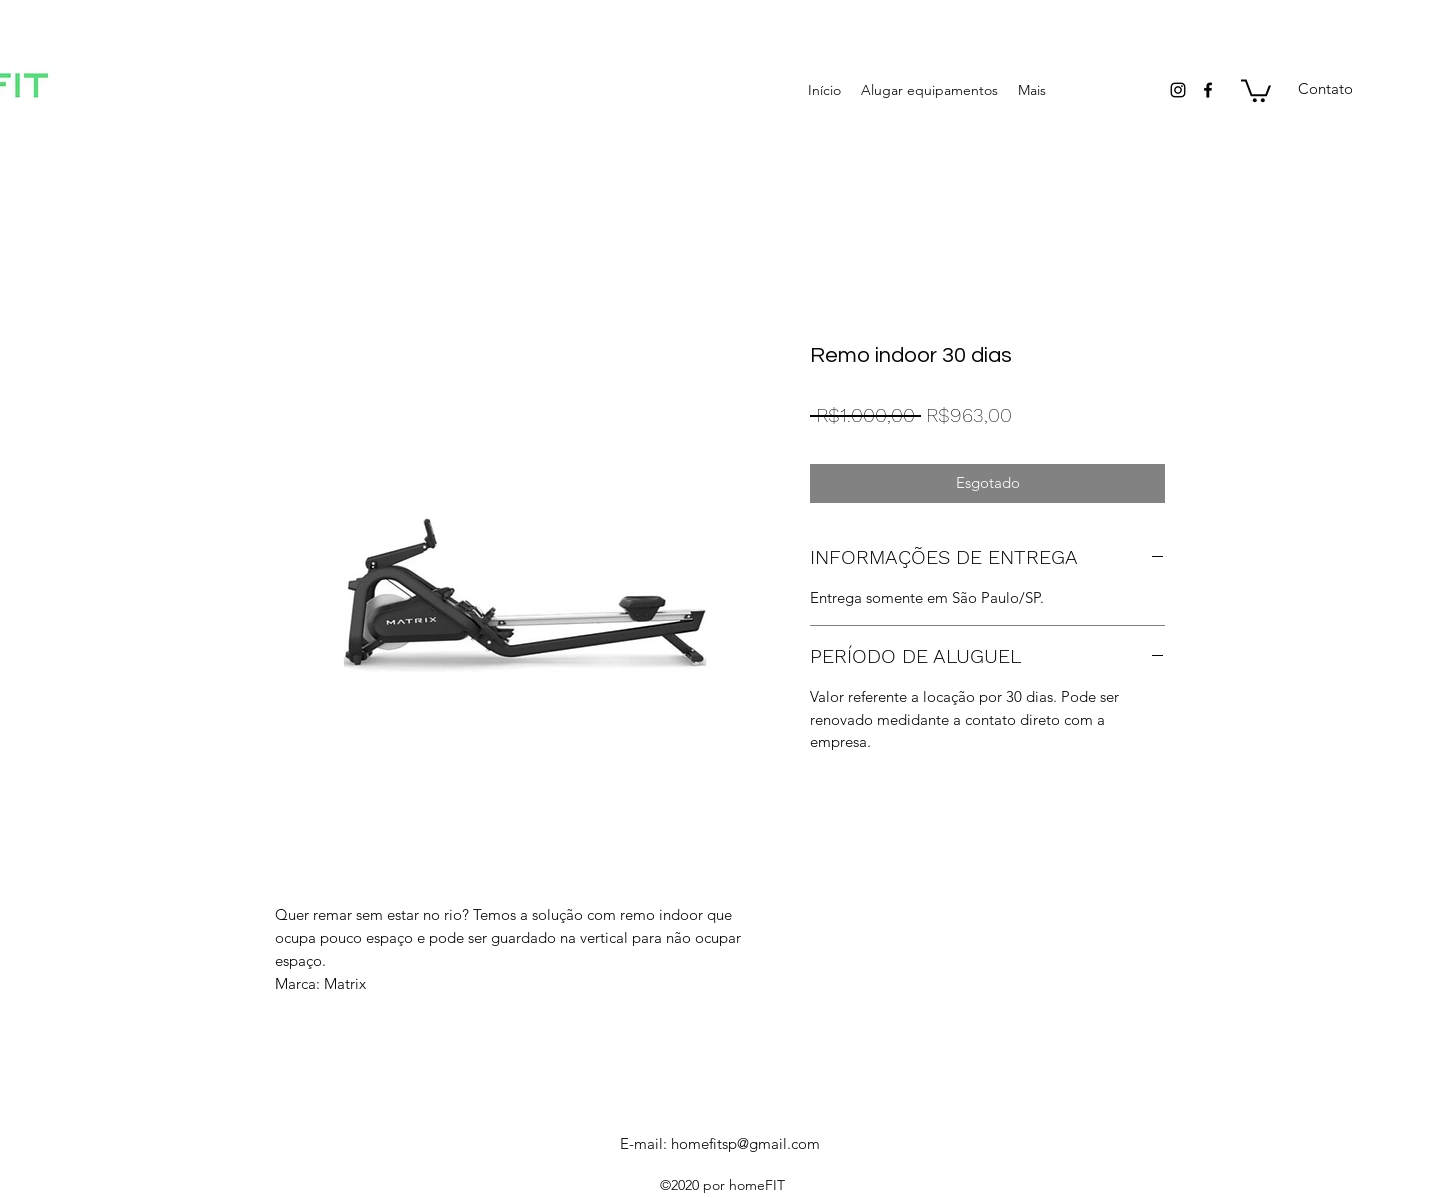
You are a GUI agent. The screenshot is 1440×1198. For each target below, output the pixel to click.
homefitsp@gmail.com (745, 1143)
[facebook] (1208, 90)
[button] (1256, 89)
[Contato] (1325, 89)
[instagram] (1178, 90)
